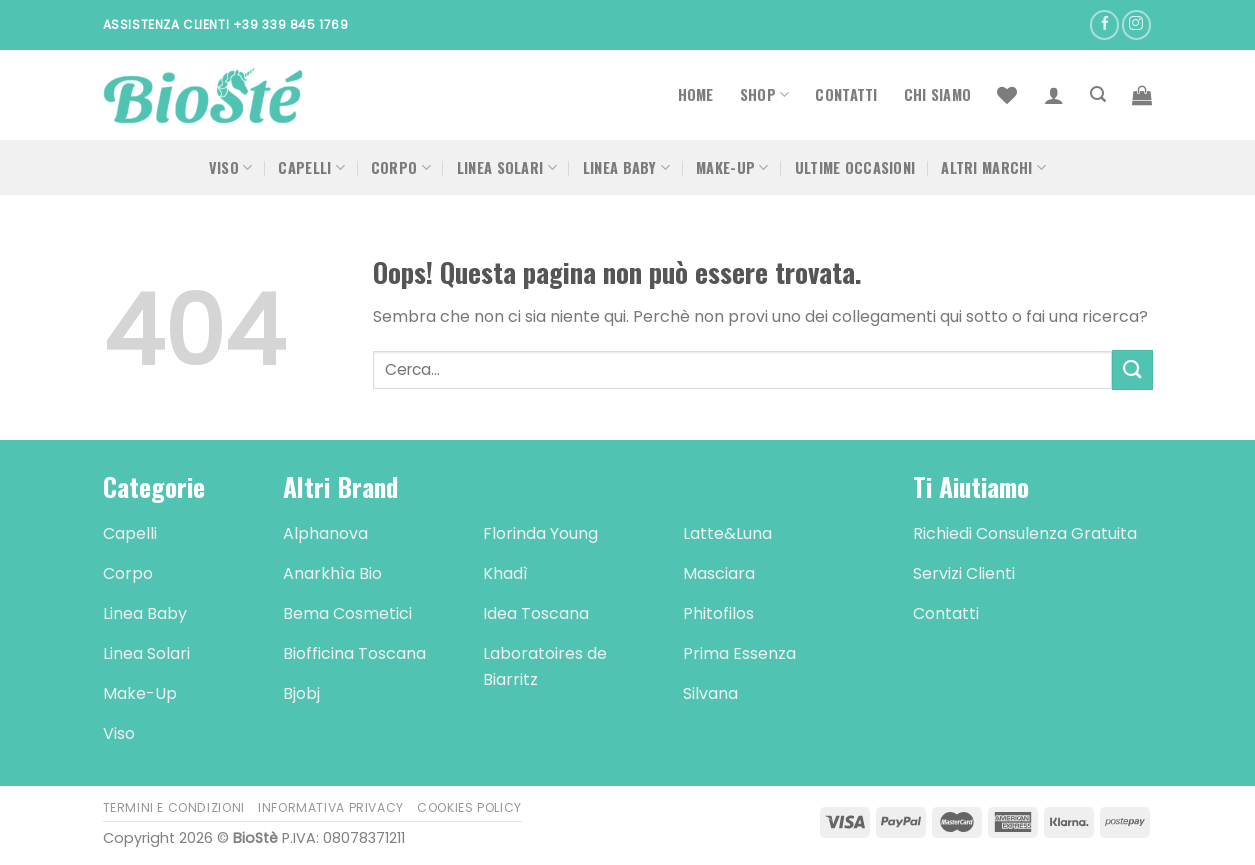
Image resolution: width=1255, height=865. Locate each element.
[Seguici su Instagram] (1136, 24)
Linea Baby (626, 167)
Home (696, 94)
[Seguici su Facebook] (1104, 24)
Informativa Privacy (331, 807)
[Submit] (1132, 369)
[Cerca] (1098, 94)
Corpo (401, 167)
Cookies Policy (469, 807)
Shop (765, 94)
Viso (231, 167)
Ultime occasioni (855, 167)
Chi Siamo (938, 94)
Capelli (311, 167)
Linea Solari (507, 167)
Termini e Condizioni (174, 807)
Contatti (846, 94)
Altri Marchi (993, 167)
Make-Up (732, 167)
